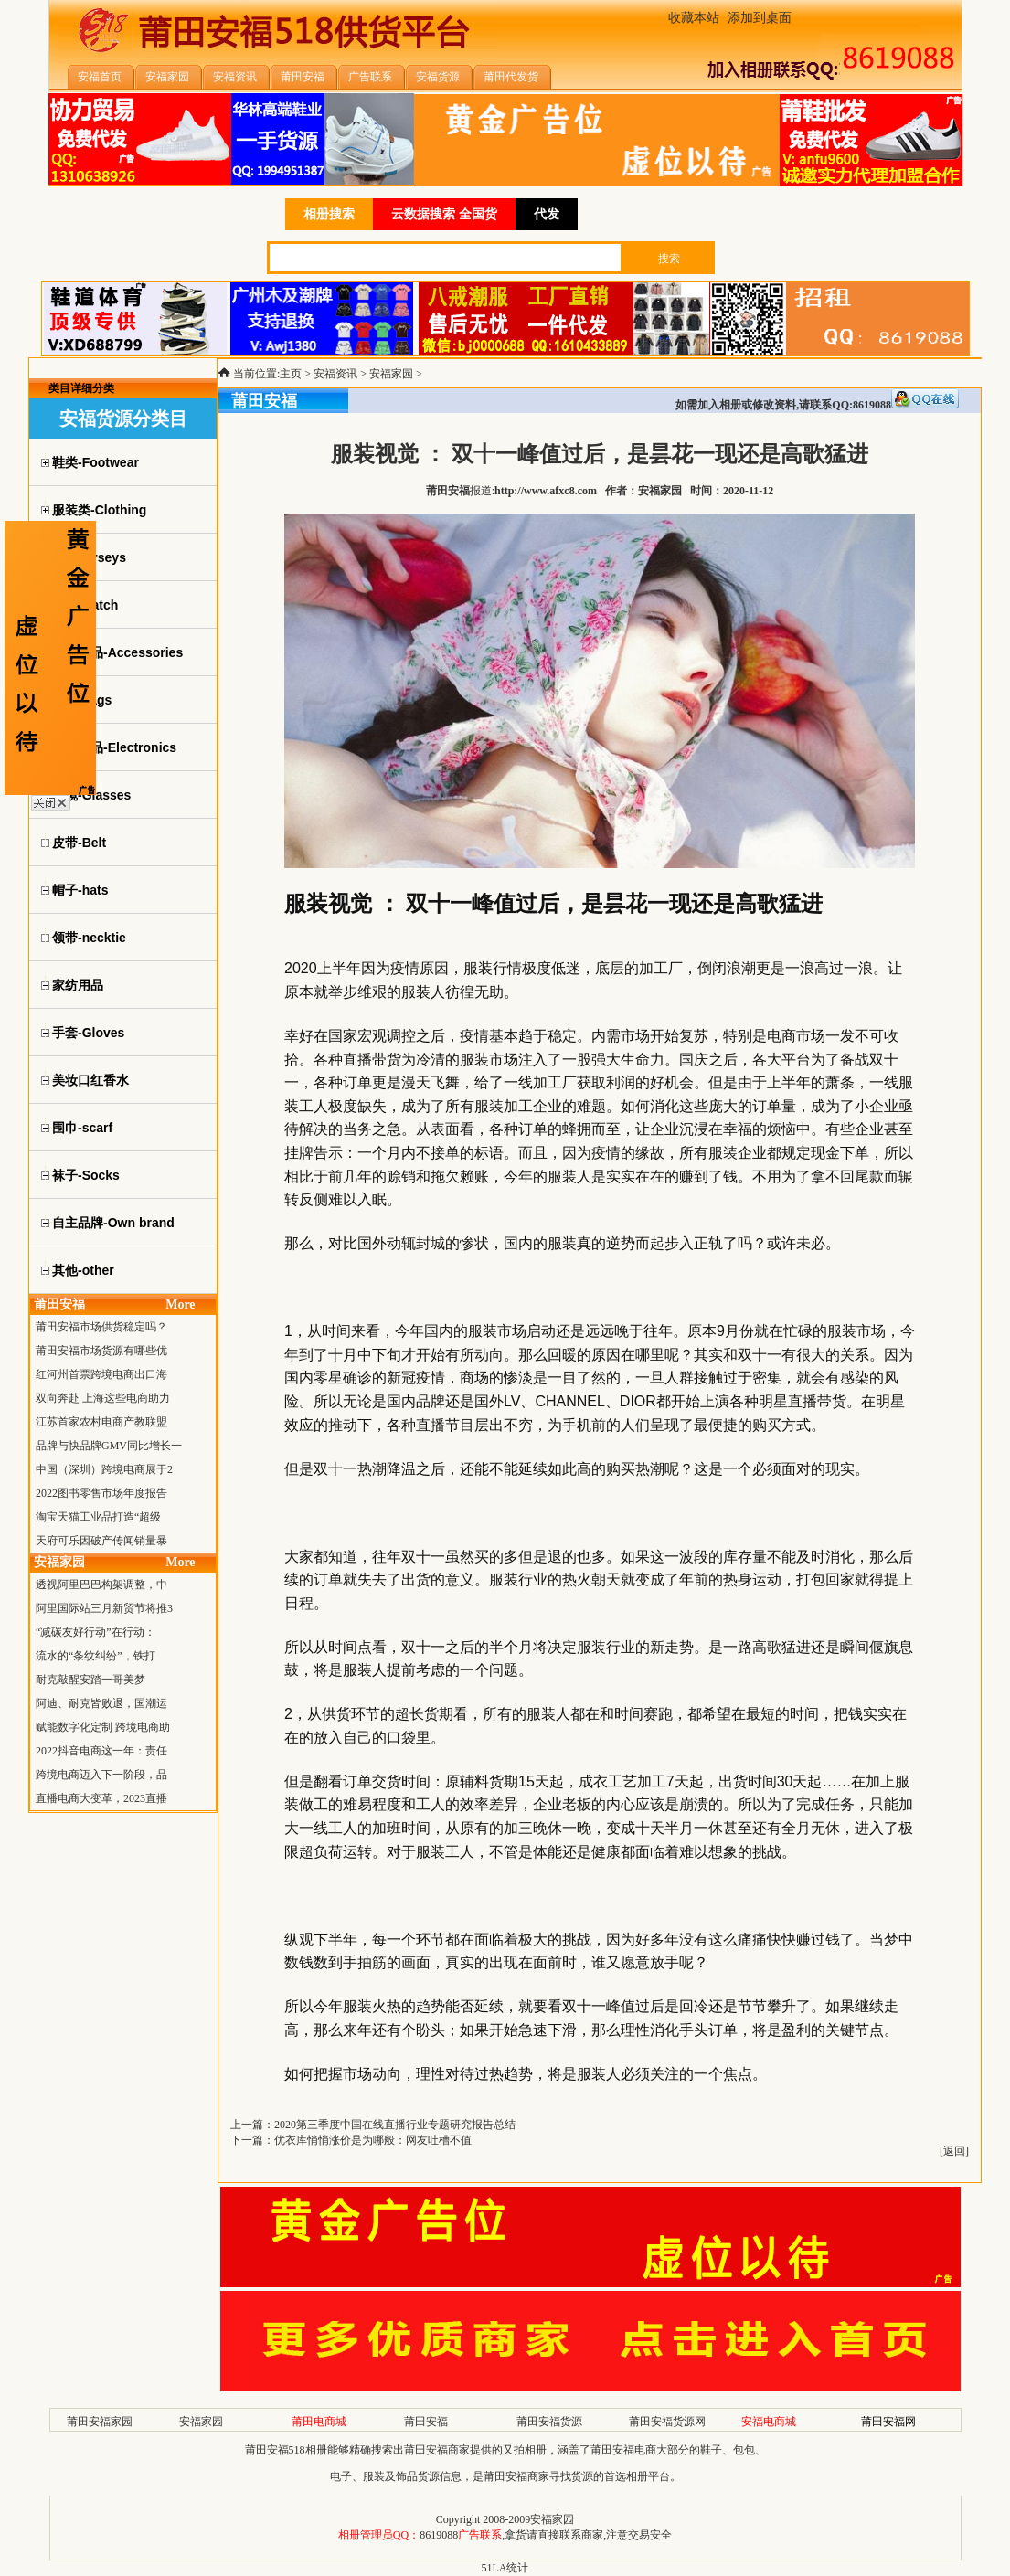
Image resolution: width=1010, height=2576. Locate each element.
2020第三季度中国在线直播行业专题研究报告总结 (395, 2124)
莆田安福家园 (100, 2421)
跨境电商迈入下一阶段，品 (101, 1774)
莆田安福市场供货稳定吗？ (101, 1326)
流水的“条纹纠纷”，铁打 (95, 1655)
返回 (954, 2151)
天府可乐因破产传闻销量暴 (101, 1540)
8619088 (439, 2534)
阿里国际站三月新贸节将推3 (104, 1608)
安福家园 (391, 373)
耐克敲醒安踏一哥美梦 (90, 1679)
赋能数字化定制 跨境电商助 (103, 1727)
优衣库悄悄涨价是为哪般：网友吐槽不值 (373, 2140)
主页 (291, 373)
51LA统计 (505, 2567)
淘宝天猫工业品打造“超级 (98, 1517)
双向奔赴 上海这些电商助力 (103, 1398)
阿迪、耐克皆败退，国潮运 (101, 1703)
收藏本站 (693, 18)
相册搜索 (329, 214)
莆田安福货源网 (667, 2421)
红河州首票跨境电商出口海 (101, 1374)
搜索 (669, 258)
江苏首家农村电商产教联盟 (101, 1421)
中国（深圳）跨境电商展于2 (104, 1469)
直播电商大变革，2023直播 (101, 1798)
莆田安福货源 (549, 2421)
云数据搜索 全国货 (444, 214)
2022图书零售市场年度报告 (101, 1493)
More (180, 1304)
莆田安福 (426, 2421)
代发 (546, 214)
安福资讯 (335, 373)
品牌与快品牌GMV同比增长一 (109, 1445)
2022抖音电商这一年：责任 (101, 1750)
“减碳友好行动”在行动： (95, 1632)
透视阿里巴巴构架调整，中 (101, 1584)
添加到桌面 (760, 18)
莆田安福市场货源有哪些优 (101, 1350)
